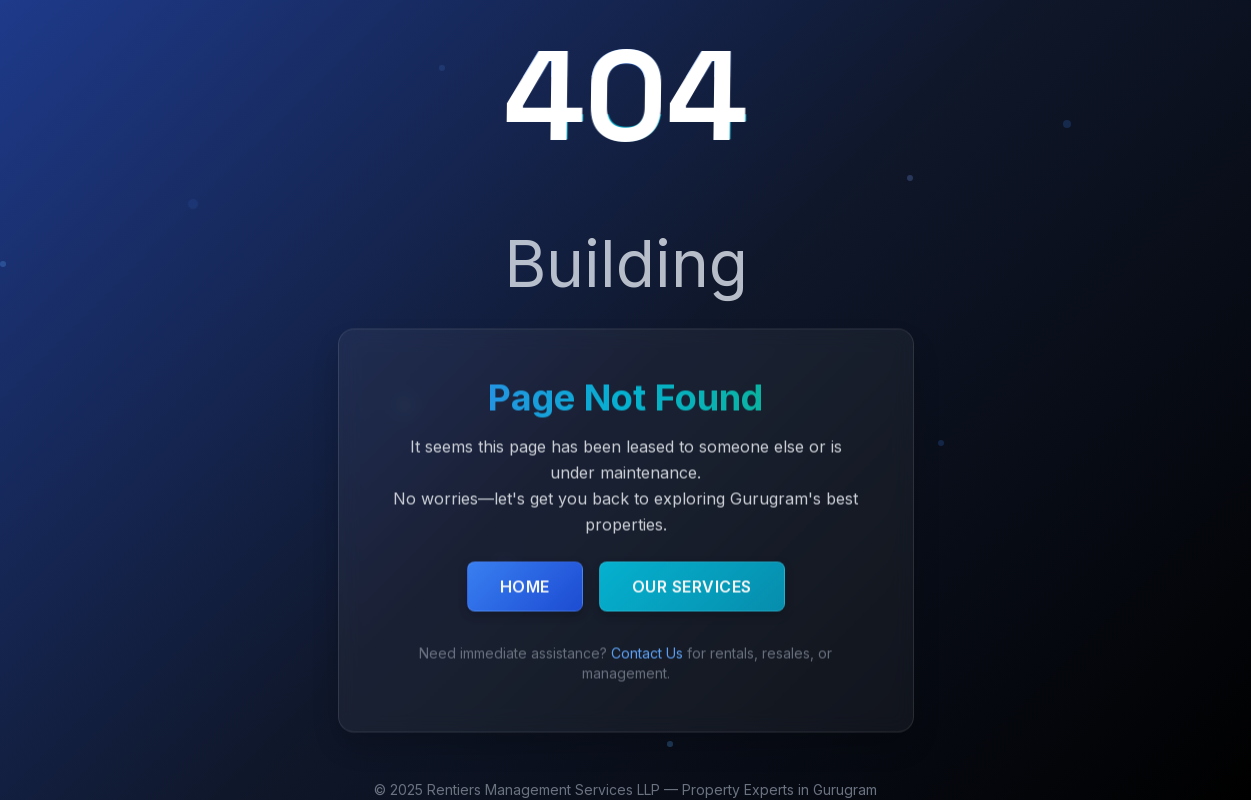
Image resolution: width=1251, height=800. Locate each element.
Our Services (692, 587)
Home (525, 587)
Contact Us (647, 653)
